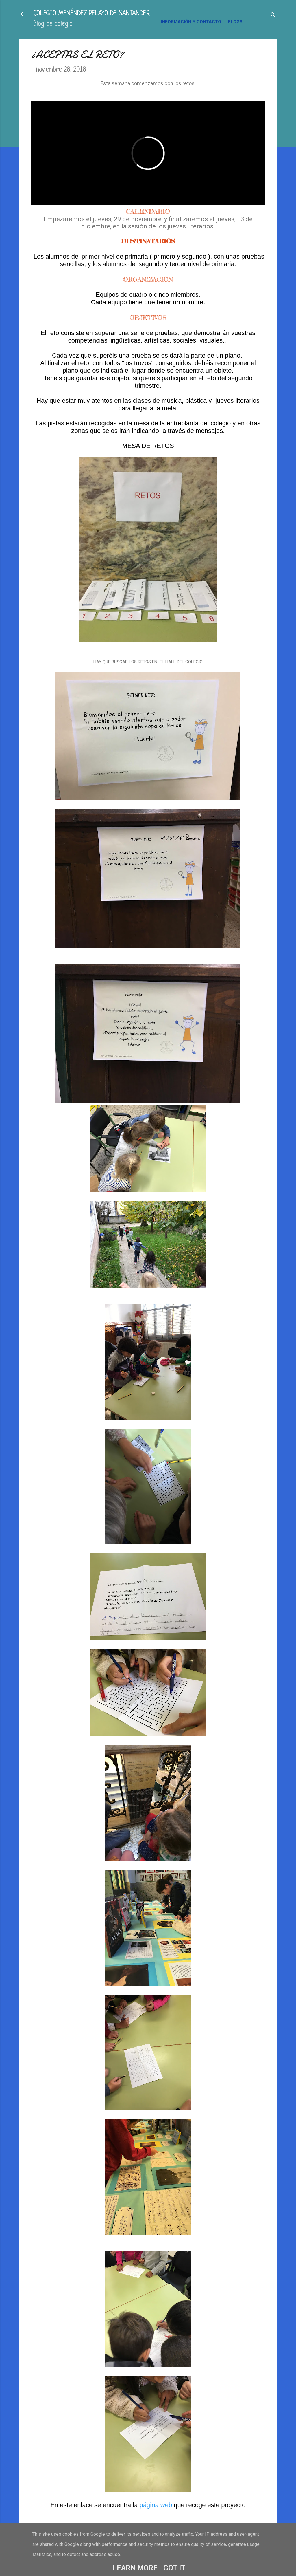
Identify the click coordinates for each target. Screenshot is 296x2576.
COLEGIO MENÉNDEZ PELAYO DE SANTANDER (91, 13)
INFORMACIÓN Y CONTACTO (191, 21)
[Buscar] (273, 16)
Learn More (135, 2568)
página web (157, 2505)
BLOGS (235, 21)
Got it (174, 2568)
